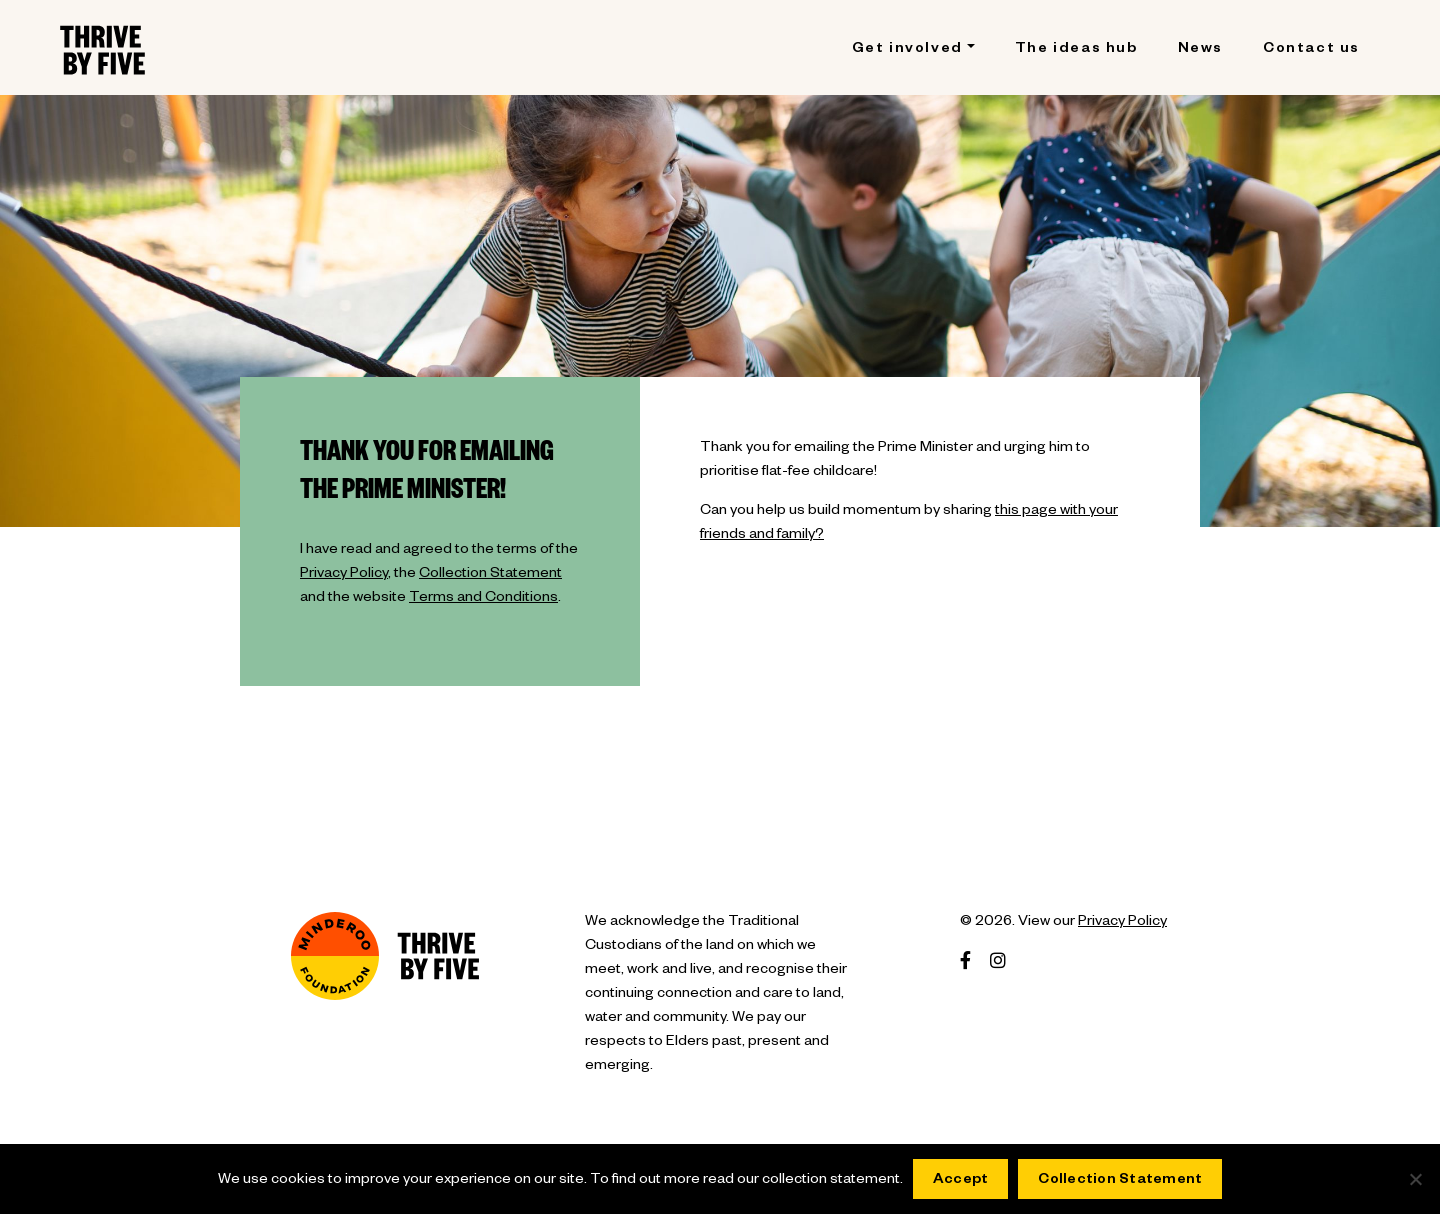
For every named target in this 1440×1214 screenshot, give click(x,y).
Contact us (1311, 50)
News (1200, 50)
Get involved (907, 50)
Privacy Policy (344, 575)
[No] (1415, 1179)
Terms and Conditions (483, 599)
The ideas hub (1076, 50)
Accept (961, 1181)
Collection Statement (490, 575)
